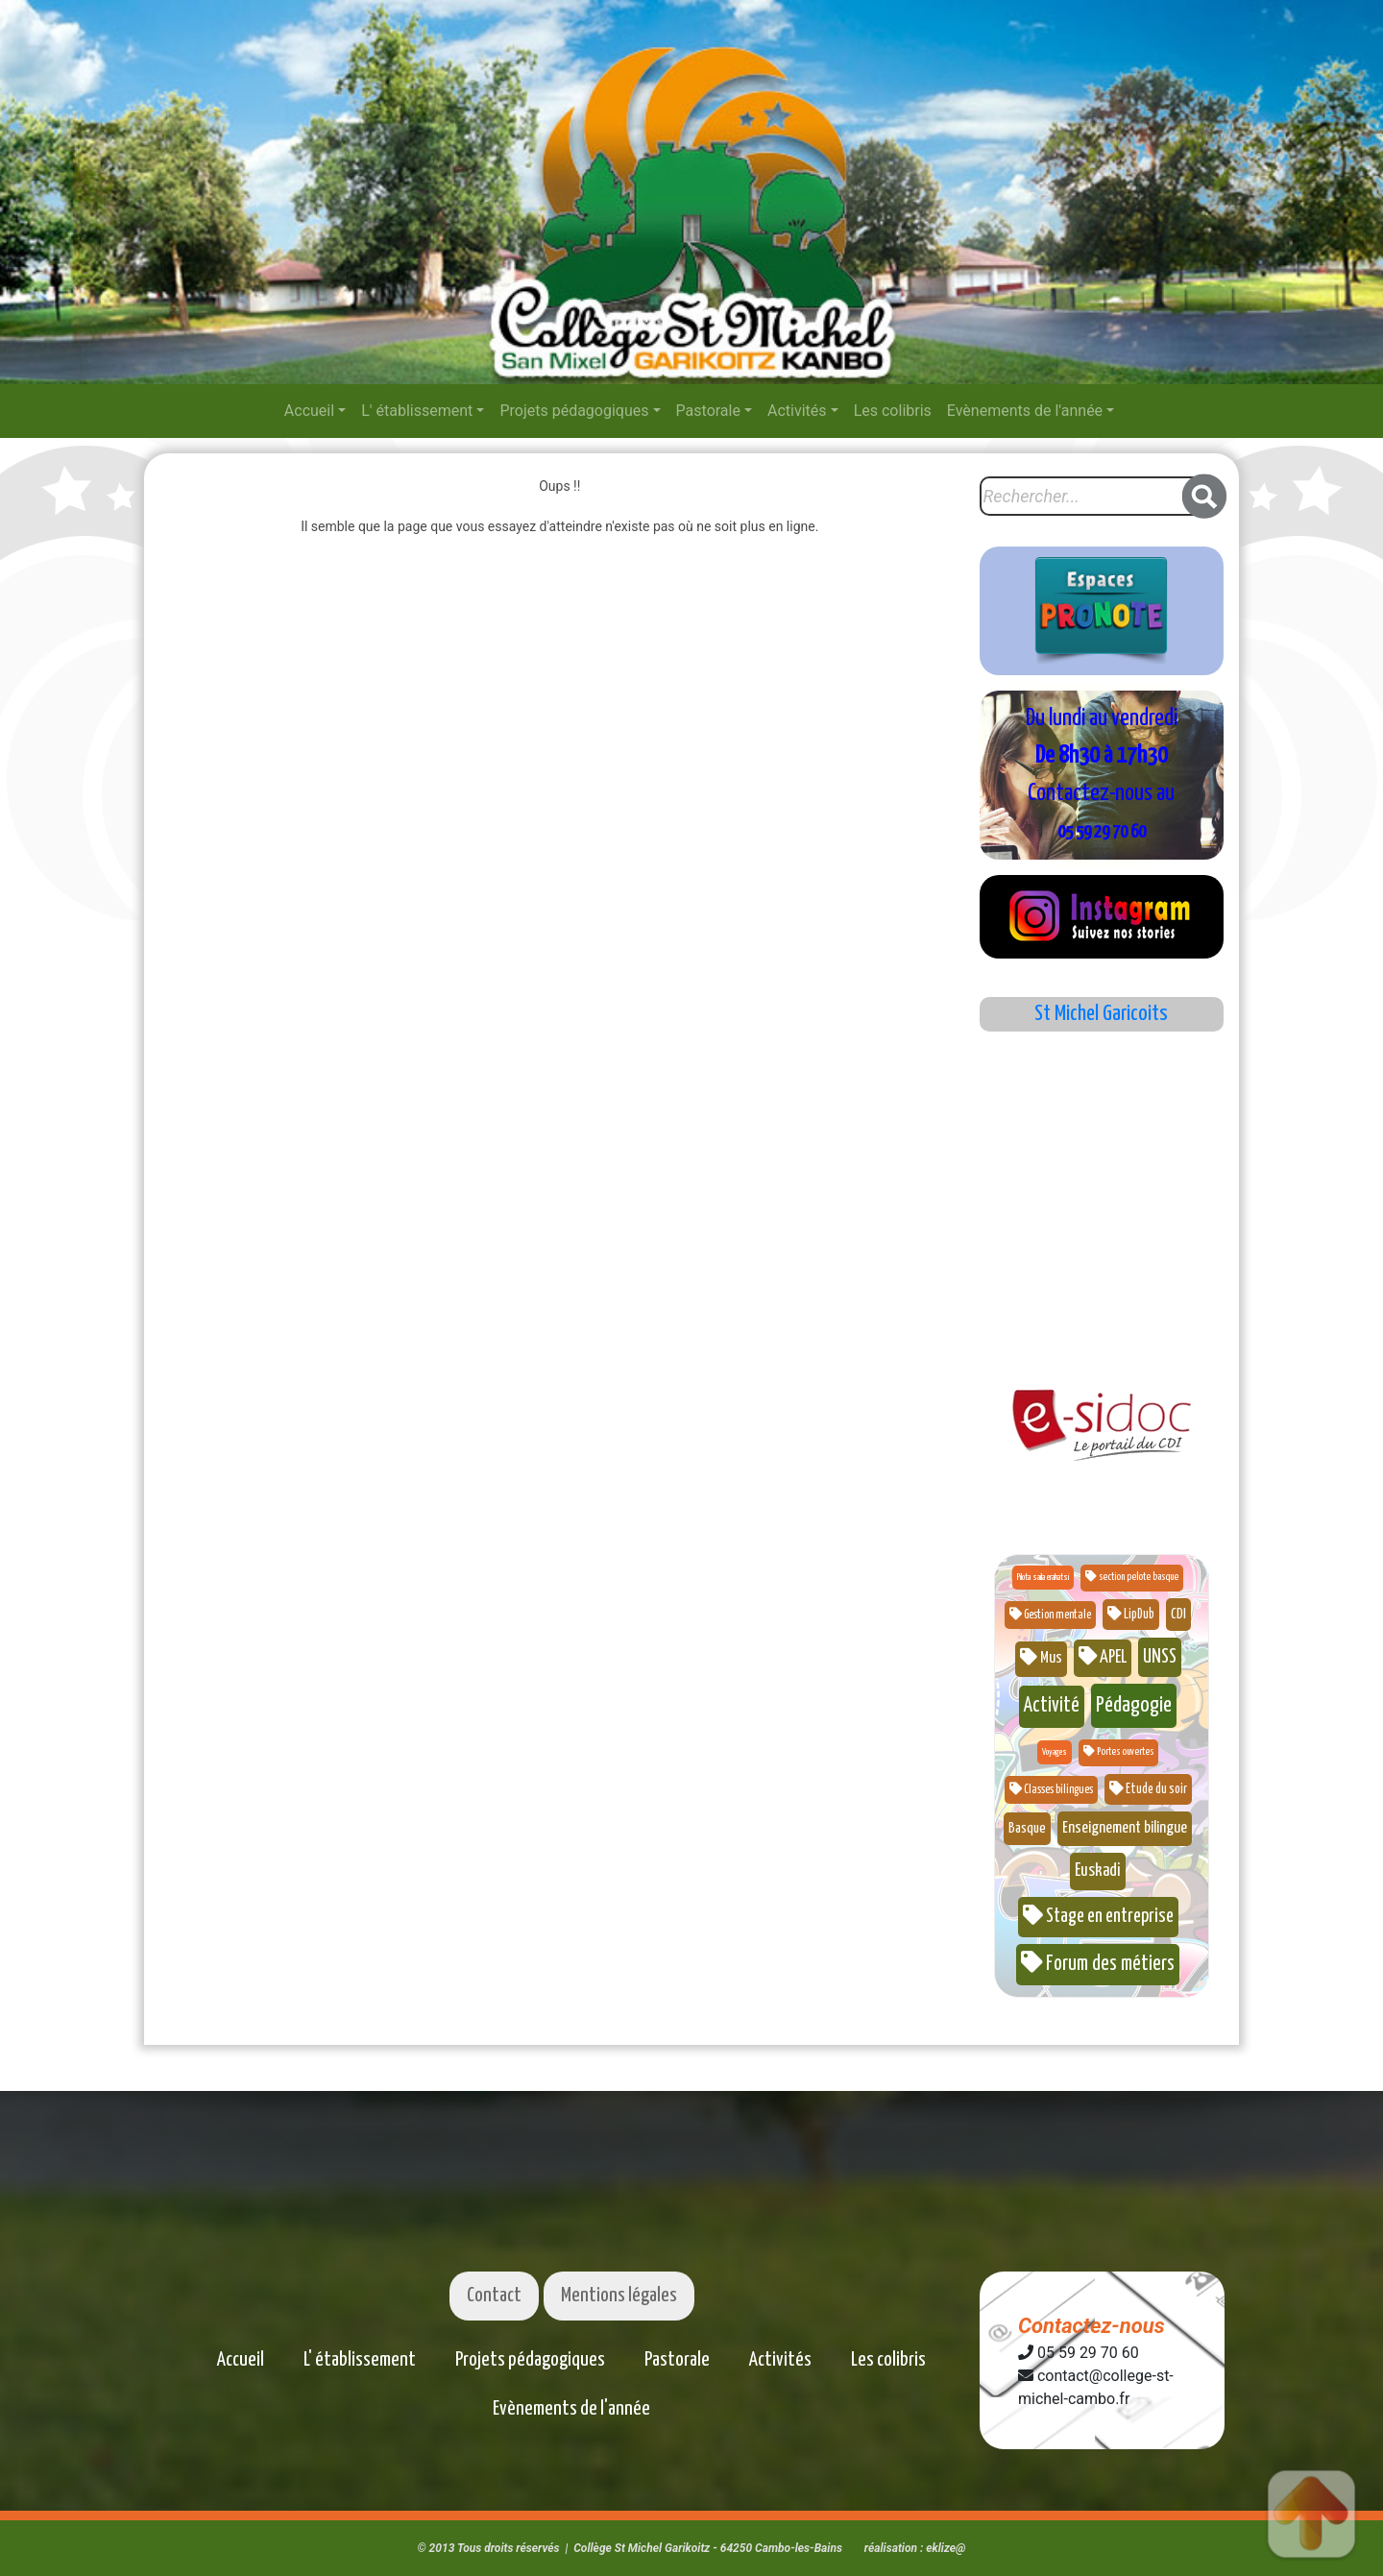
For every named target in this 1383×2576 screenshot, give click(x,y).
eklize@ (945, 2548)
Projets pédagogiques (573, 410)
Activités (797, 410)
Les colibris (893, 410)
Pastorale (708, 410)
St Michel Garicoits (1101, 1014)
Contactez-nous (1091, 2326)
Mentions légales (619, 2295)
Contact (494, 2295)
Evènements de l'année (1025, 410)
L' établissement (417, 410)
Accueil (309, 410)
